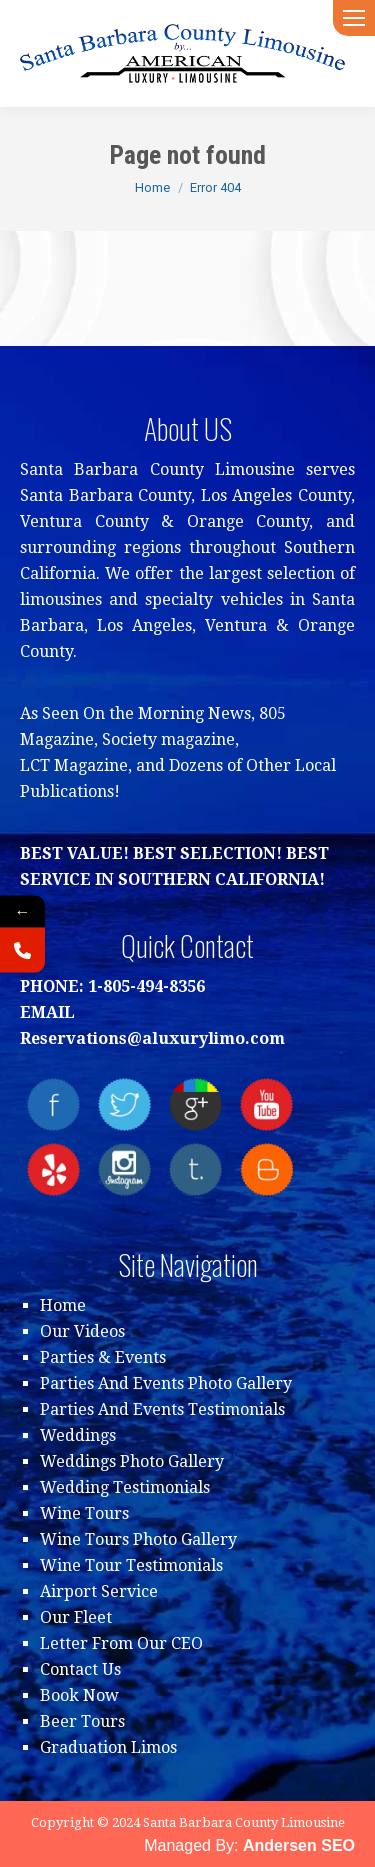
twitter (124, 1104)
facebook (53, 1104)
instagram (124, 1169)
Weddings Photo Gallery (132, 1461)
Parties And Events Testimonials (162, 1409)
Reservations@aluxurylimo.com (152, 1038)
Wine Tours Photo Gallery (138, 1539)
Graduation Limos (108, 1747)
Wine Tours (84, 1513)
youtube (266, 1104)
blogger (266, 1169)
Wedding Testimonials (125, 1487)
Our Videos (82, 1331)
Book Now (79, 1695)
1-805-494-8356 (146, 986)
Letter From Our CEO (121, 1643)
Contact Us (80, 1669)
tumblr (195, 1169)
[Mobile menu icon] (354, 18)
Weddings (78, 1435)
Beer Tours (82, 1721)
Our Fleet (76, 1617)
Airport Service (99, 1591)
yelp (53, 1169)
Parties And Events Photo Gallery (166, 1383)
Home (63, 1305)
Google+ (195, 1104)
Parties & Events (103, 1357)
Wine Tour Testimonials (131, 1565)
